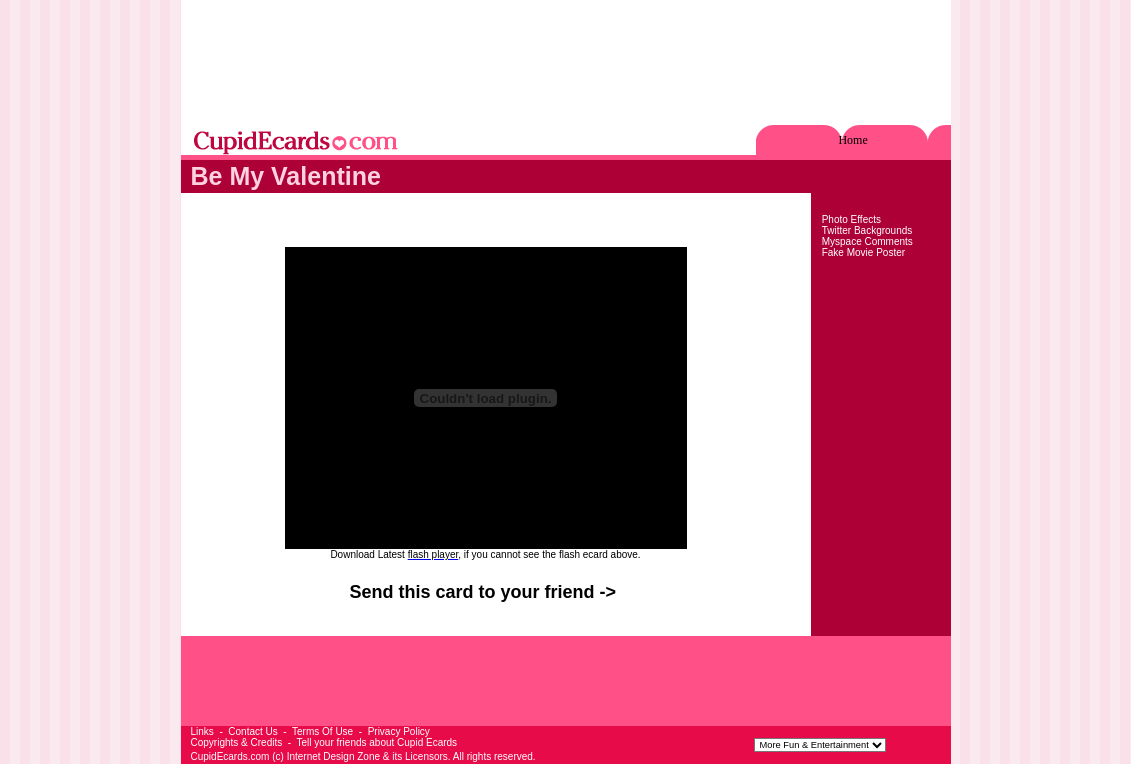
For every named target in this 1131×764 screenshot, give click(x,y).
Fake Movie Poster (863, 252)
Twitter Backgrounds (867, 230)
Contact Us (252, 731)
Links (202, 731)
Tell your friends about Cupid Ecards (376, 742)
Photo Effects (851, 219)
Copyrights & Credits (237, 742)
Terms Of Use (322, 731)
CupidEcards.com (230, 756)
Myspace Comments (867, 241)
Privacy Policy (399, 731)
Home (852, 140)
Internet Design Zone (333, 756)
